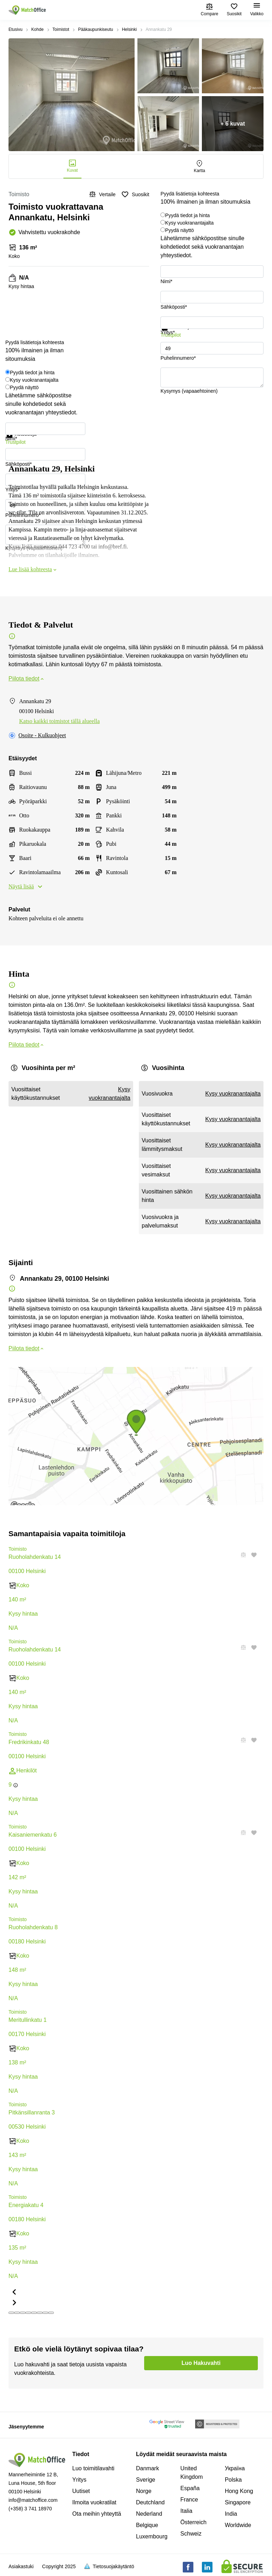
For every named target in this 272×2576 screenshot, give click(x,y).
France (189, 2500)
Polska (233, 2480)
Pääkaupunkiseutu (95, 29)
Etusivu (15, 29)
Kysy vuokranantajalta (189, 223)
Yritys (79, 2480)
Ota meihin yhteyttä (96, 2514)
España (189, 2488)
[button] (241, 1647)
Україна (235, 2468)
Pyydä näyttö (179, 230)
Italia (186, 2511)
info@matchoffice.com (32, 2500)
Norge (144, 2491)
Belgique (147, 2525)
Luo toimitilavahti (93, 2468)
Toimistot (60, 29)
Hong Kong (239, 2491)
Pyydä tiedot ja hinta (187, 215)
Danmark (147, 2468)
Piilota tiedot (26, 678)
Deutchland (150, 2502)
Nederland (149, 2514)
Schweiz (191, 2534)
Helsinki (129, 29)
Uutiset (81, 2491)
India (231, 2514)
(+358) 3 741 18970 (30, 2508)
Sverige (145, 2480)
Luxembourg (152, 2536)
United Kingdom (191, 2472)
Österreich (193, 2522)
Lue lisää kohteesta (33, 569)
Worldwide (238, 2525)
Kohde (37, 29)
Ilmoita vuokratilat (94, 2502)
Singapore (238, 2502)
